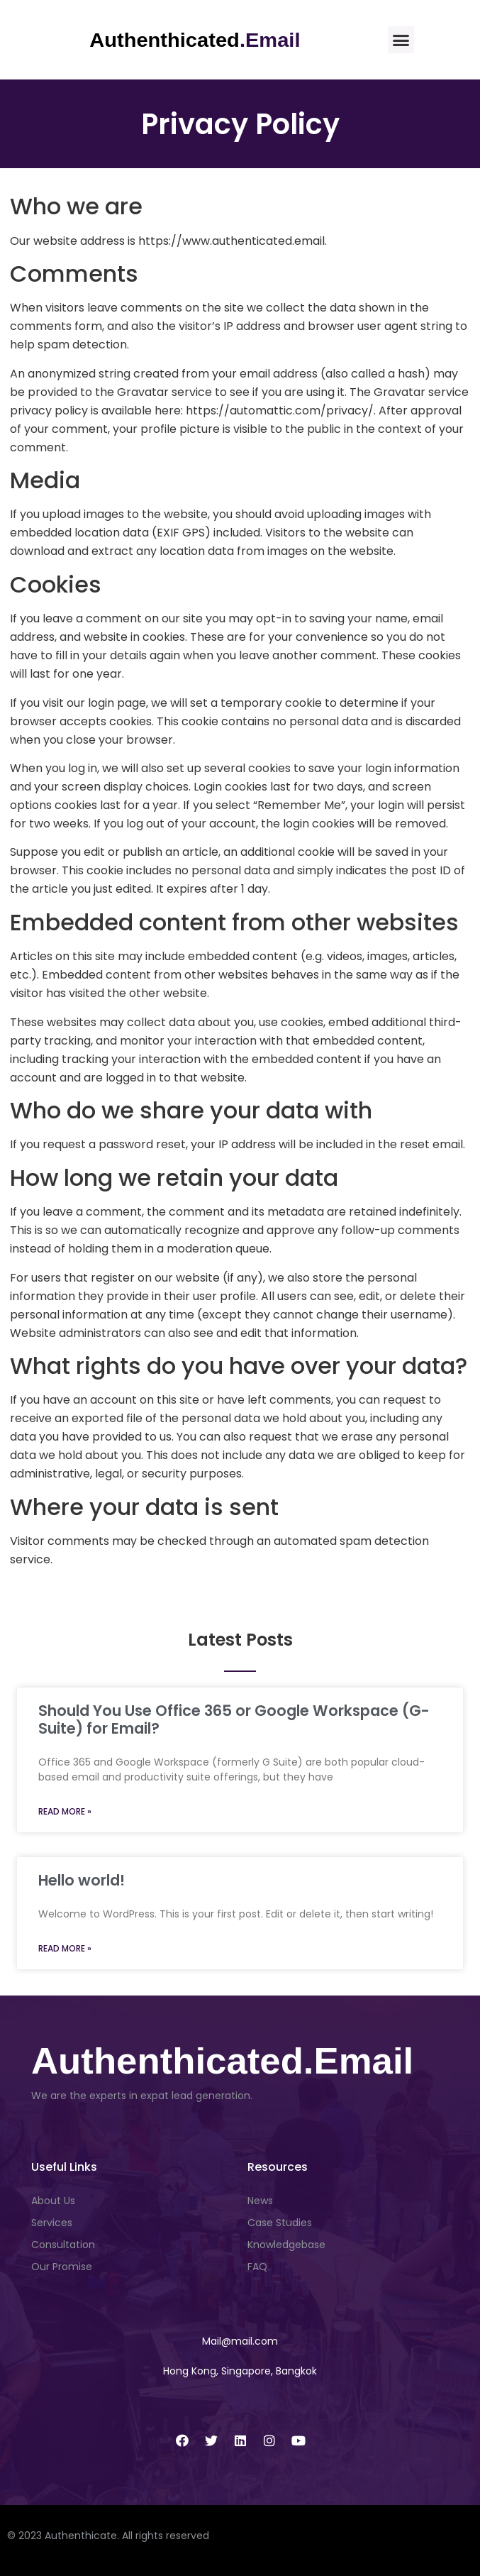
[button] (401, 39)
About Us (53, 2201)
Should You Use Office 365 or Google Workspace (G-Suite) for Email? (234, 1719)
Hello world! (81, 1880)
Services (51, 2223)
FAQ (257, 2266)
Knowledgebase (286, 2245)
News (260, 2201)
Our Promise (61, 2266)
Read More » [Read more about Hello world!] (64, 1948)
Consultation (63, 2245)
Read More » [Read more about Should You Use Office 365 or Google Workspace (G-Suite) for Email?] (64, 1811)
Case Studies (279, 2223)
